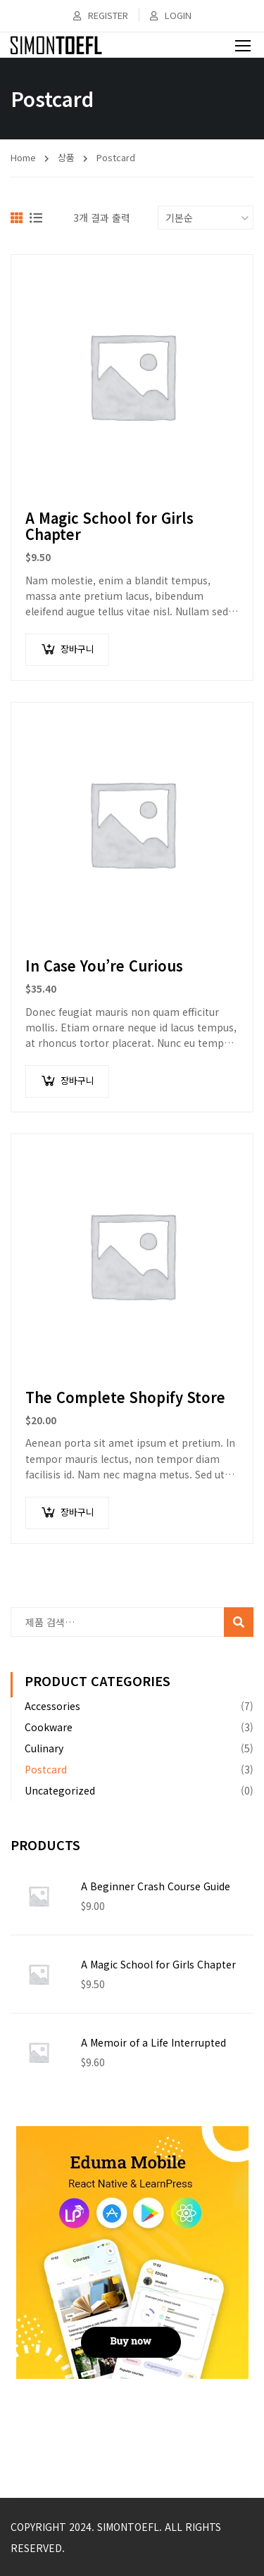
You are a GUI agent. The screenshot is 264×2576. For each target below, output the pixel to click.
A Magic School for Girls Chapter (109, 526)
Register (100, 15)
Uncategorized (60, 1790)
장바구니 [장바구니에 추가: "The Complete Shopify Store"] (77, 1512)
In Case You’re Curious (104, 966)
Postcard (46, 1769)
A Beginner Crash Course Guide (155, 1886)
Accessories (52, 1706)
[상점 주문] (205, 218)
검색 (240, 1625)
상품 (66, 157)
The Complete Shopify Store (125, 1397)
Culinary (44, 1748)
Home (23, 157)
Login (170, 15)
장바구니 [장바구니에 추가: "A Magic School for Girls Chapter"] (77, 648)
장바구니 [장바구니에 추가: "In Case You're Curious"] (77, 1080)
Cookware (49, 1727)
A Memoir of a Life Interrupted (153, 2042)
